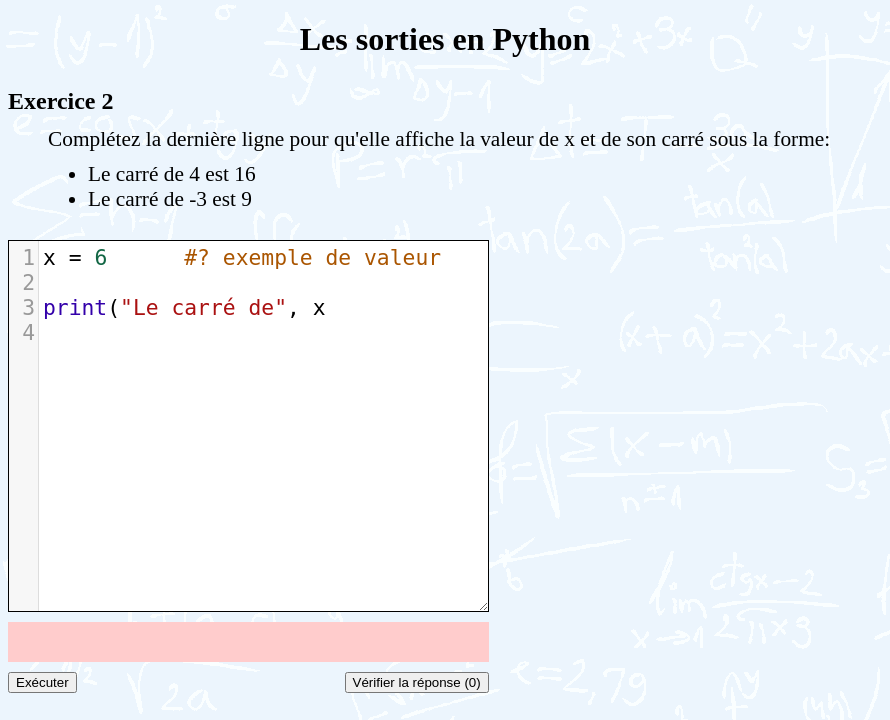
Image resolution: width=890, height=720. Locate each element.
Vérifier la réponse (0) (417, 682)
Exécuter (42, 682)
